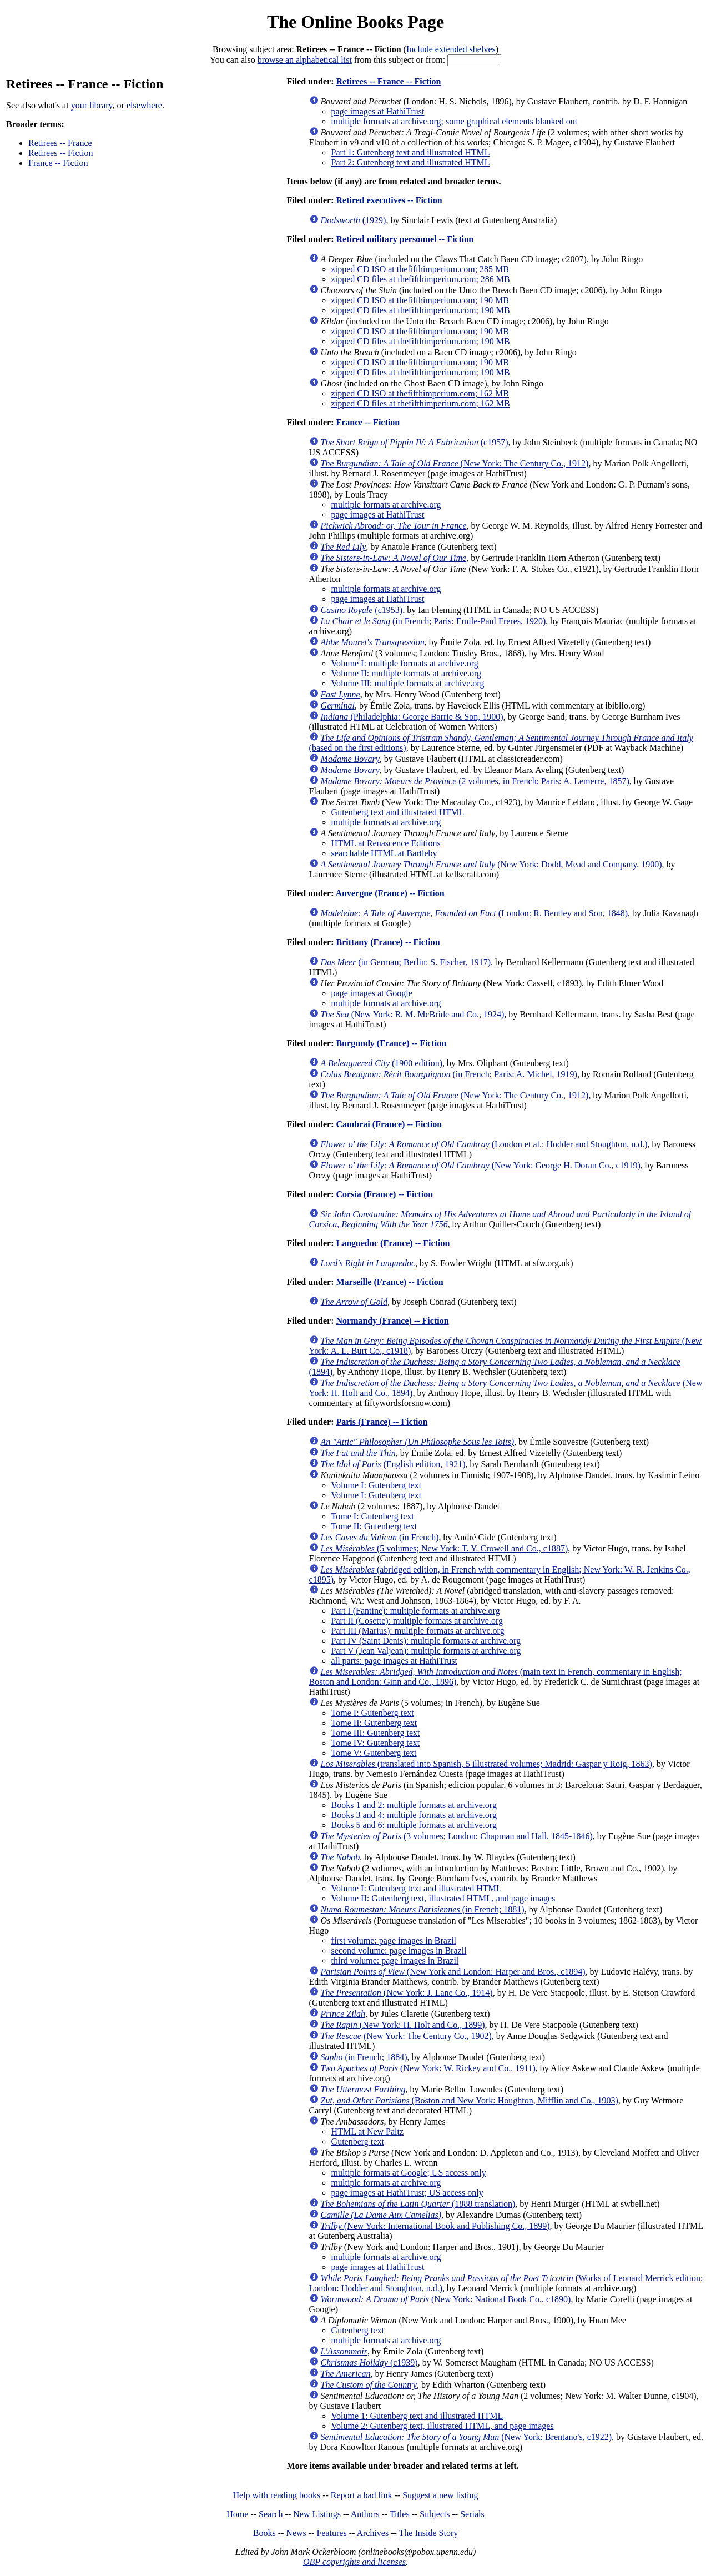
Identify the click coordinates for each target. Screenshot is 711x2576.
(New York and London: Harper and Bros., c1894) (453, 1971)
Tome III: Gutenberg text (375, 1733)
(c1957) (414, 442)
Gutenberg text (357, 2141)
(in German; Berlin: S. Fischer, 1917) (406, 962)
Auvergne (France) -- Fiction (390, 893)
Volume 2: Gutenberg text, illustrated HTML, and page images (442, 2426)
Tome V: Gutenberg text (374, 1752)
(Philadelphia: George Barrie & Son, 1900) (412, 716)
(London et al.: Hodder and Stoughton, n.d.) (484, 1144)
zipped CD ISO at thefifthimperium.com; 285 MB (420, 269)
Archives (372, 2533)
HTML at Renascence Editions (386, 843)
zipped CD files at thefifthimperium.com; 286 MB (420, 279)
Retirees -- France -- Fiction (388, 81)
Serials (472, 2514)
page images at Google (371, 993)
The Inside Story (428, 2533)
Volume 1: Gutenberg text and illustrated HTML (417, 2416)
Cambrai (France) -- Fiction (389, 1124)
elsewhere (144, 105)
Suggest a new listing (440, 2495)
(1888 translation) (418, 2203)
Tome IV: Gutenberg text (375, 1743)
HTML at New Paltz (367, 2131)
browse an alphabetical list (305, 59)
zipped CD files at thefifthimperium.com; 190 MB (420, 310)
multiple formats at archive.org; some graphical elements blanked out (454, 121)
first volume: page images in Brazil (393, 1940)
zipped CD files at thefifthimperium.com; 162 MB (420, 403)
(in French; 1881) (423, 1909)
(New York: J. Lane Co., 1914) (407, 1992)
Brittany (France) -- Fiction (388, 942)
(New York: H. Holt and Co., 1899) (403, 2025)
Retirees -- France (60, 143)
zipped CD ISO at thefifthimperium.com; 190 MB (420, 300)
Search (271, 2514)
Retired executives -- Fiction (389, 200)
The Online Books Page (355, 22)
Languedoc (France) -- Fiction (393, 1243)
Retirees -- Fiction (60, 153)
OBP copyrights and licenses (354, 2562)
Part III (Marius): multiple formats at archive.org (418, 1630)
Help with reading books (276, 2495)
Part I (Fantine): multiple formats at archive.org (415, 1610)
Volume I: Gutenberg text (376, 1485)
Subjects (435, 2514)
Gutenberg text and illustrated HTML (398, 812)
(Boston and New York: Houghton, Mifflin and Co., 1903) (469, 2100)
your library (92, 105)
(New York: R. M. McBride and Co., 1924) (413, 1014)
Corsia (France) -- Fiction (384, 1194)
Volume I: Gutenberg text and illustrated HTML (416, 1888)
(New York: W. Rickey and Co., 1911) (428, 2068)
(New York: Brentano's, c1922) (466, 2437)
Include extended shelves (451, 49)
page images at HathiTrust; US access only (407, 2192)
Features (331, 2533)
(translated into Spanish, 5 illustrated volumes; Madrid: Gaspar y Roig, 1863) (486, 1764)
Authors (365, 2514)
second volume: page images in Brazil (399, 1950)
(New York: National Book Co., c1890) (446, 2299)
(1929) (353, 220)
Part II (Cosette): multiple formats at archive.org (417, 1620)
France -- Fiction (58, 163)
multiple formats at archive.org (386, 504)
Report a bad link (361, 2495)
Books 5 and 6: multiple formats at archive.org (414, 1825)
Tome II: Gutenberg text (374, 1526)
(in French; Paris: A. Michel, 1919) (449, 1074)
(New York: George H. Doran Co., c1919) (481, 1165)
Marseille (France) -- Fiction (389, 1282)
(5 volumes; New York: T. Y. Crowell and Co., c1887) (444, 1548)
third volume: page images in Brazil (395, 1960)
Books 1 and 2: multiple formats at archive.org (414, 1805)
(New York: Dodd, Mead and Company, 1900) (491, 864)
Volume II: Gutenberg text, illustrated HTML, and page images (443, 1898)
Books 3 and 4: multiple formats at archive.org (414, 1815)
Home (237, 2514)
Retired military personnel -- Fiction (404, 239)
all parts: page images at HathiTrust (394, 1660)
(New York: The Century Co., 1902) (406, 2036)
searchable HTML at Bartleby (384, 853)
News (296, 2533)
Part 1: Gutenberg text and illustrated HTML (410, 152)
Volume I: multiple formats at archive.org (404, 663)
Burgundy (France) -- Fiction (391, 1043)
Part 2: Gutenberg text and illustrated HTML (410, 162)
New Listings (317, 2514)
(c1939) (369, 2362)
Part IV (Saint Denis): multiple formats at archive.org (426, 1640)
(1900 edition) (382, 1063)
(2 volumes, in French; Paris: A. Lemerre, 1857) (475, 781)
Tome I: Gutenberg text (372, 1516)
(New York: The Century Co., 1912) (455, 463)
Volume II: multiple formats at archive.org (406, 673)
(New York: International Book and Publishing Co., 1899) (435, 2226)
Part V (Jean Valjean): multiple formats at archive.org (426, 1650)
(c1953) (362, 610)
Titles (400, 2514)
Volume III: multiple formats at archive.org (408, 683)
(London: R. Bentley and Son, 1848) (474, 913)
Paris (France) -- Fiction (381, 1422)
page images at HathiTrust (378, 111)
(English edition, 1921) (393, 1464)
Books (264, 2533)
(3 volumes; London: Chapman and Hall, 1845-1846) (457, 1836)
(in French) (380, 1537)
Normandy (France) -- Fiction (392, 1320)
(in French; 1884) (364, 2057)
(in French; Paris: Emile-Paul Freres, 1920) (433, 621)
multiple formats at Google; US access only (408, 2172)
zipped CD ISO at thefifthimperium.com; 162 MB (420, 393)
